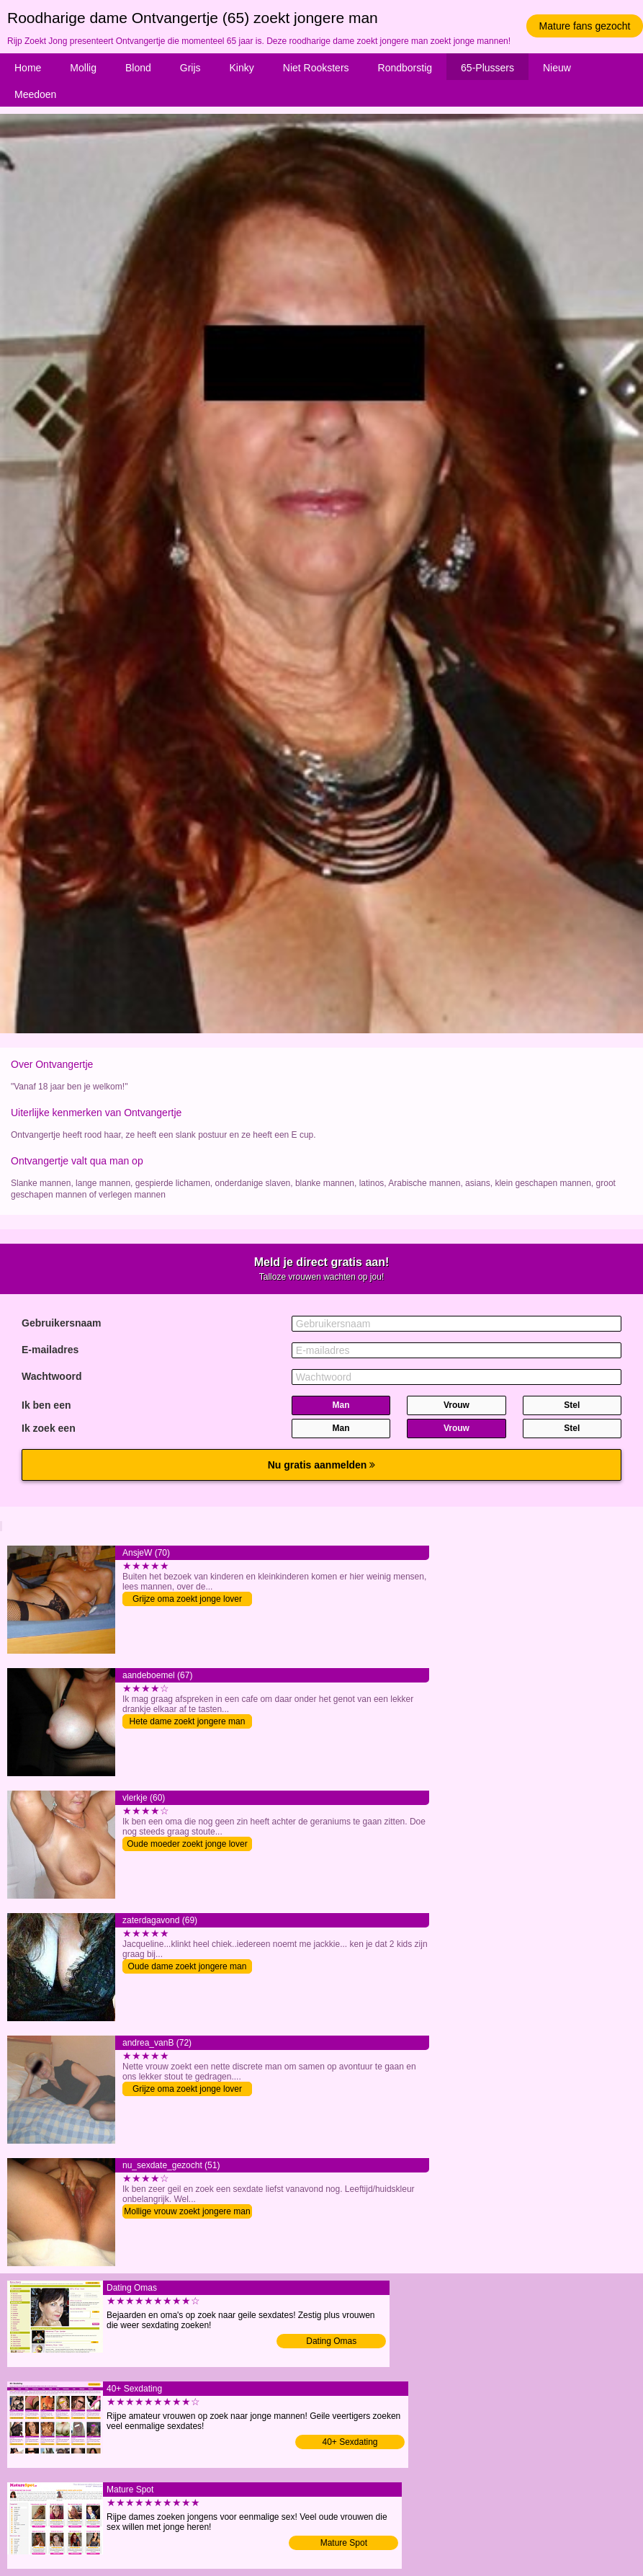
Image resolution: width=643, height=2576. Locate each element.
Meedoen (35, 94)
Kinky (242, 67)
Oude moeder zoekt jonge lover (187, 1844)
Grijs (190, 67)
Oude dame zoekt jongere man (187, 1966)
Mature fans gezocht (585, 26)
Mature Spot (343, 2543)
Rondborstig (405, 67)
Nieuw (557, 67)
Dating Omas (331, 2341)
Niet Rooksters (316, 67)
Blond (138, 67)
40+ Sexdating (349, 2442)
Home (27, 67)
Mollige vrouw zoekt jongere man (187, 2211)
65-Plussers (487, 67)
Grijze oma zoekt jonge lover (187, 1599)
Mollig (83, 67)
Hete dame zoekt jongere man (188, 1721)
